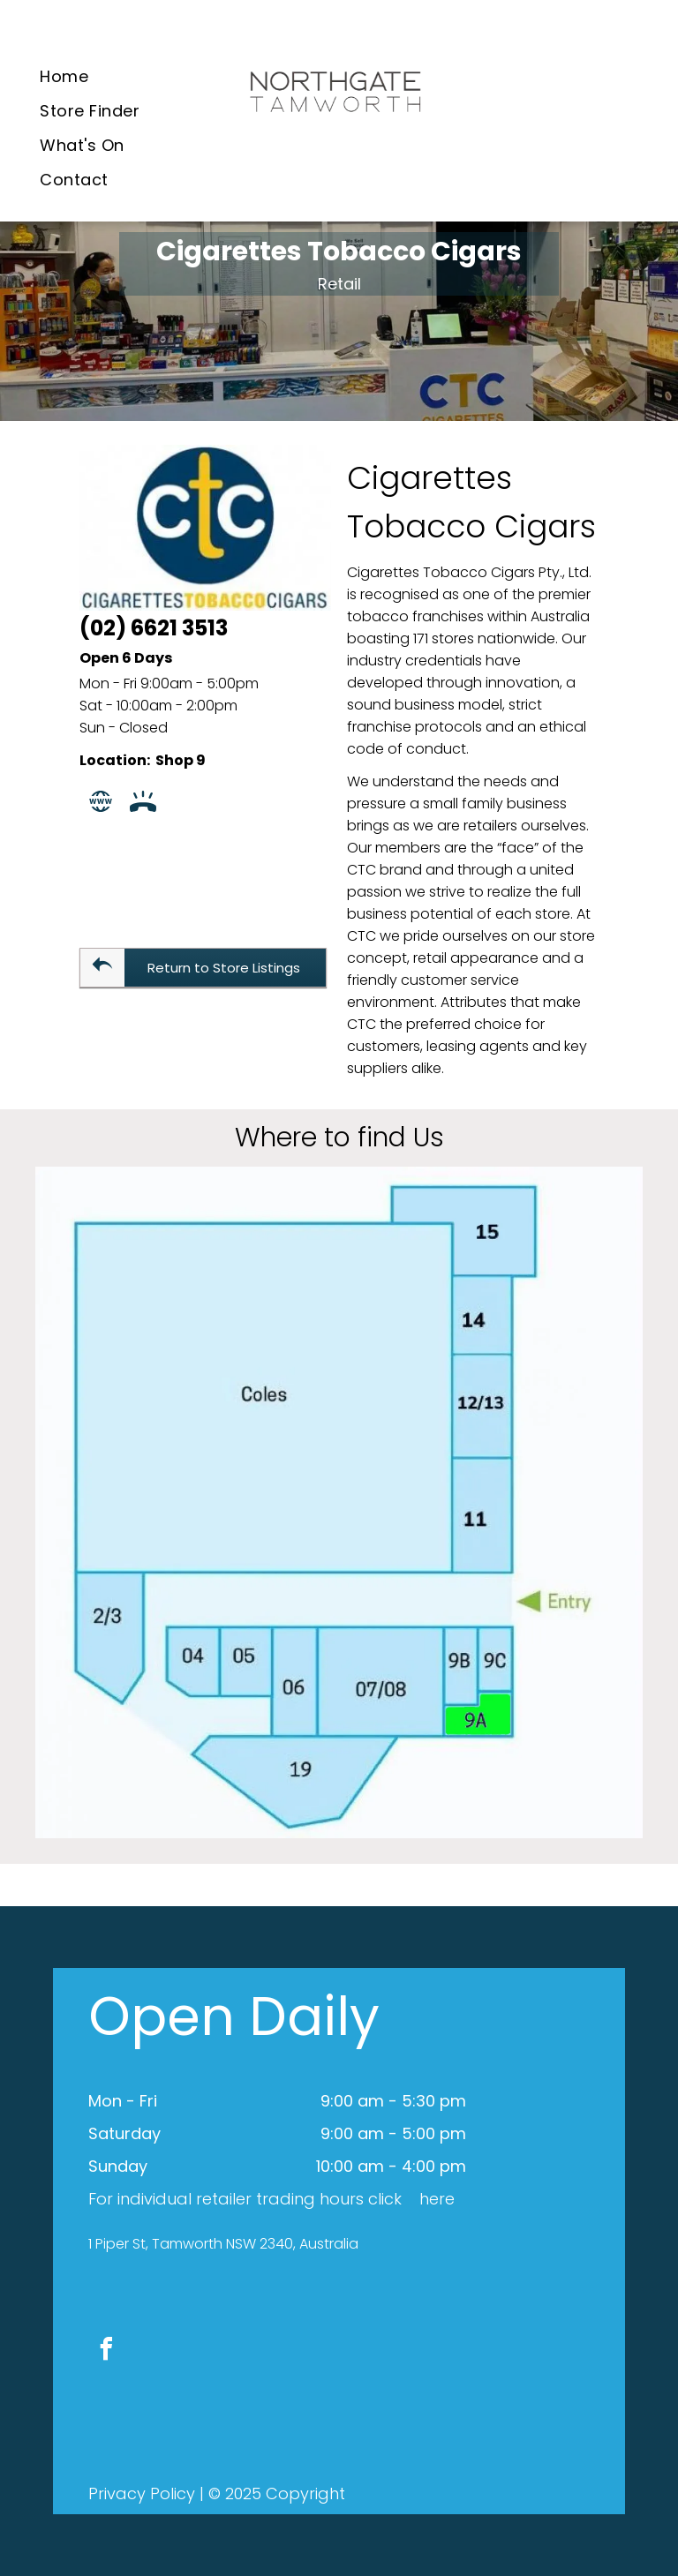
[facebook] (106, 2351)
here (437, 2199)
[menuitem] (64, 76)
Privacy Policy (141, 2493)
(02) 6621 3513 (153, 627)
